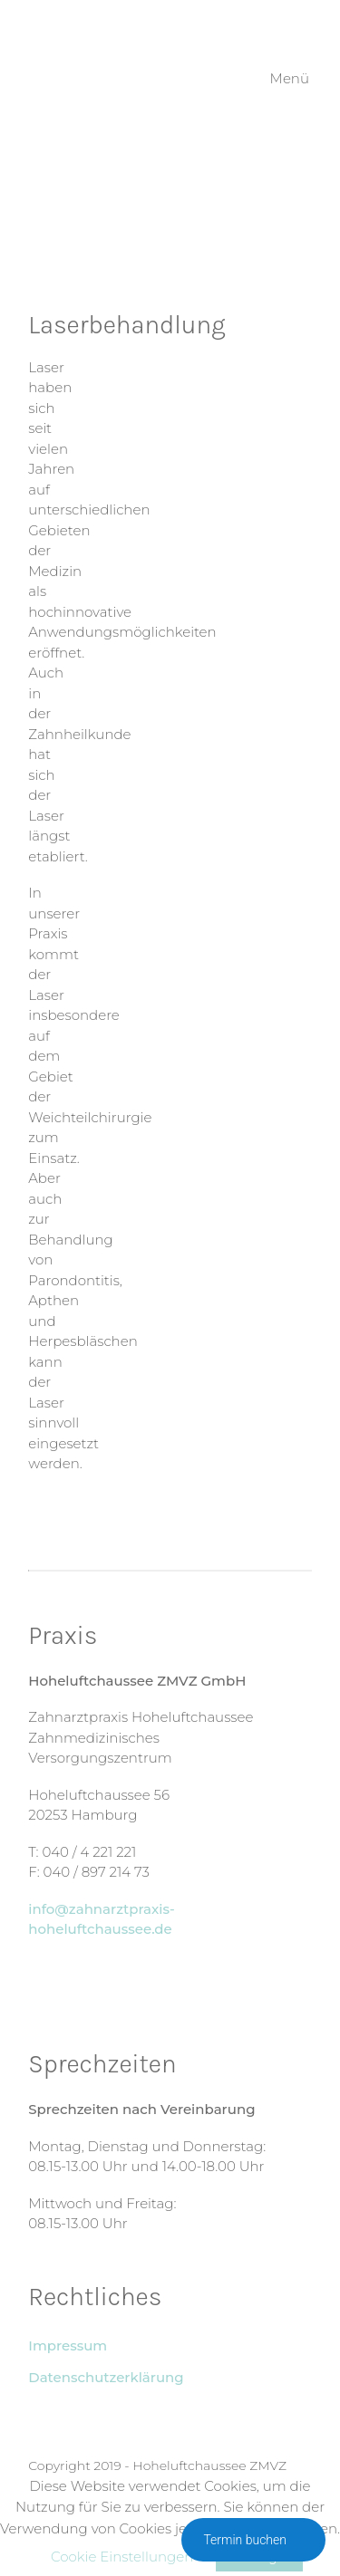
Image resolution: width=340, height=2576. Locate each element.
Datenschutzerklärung (105, 2377)
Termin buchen (253, 2540)
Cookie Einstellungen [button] (122, 2556)
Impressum (67, 2345)
